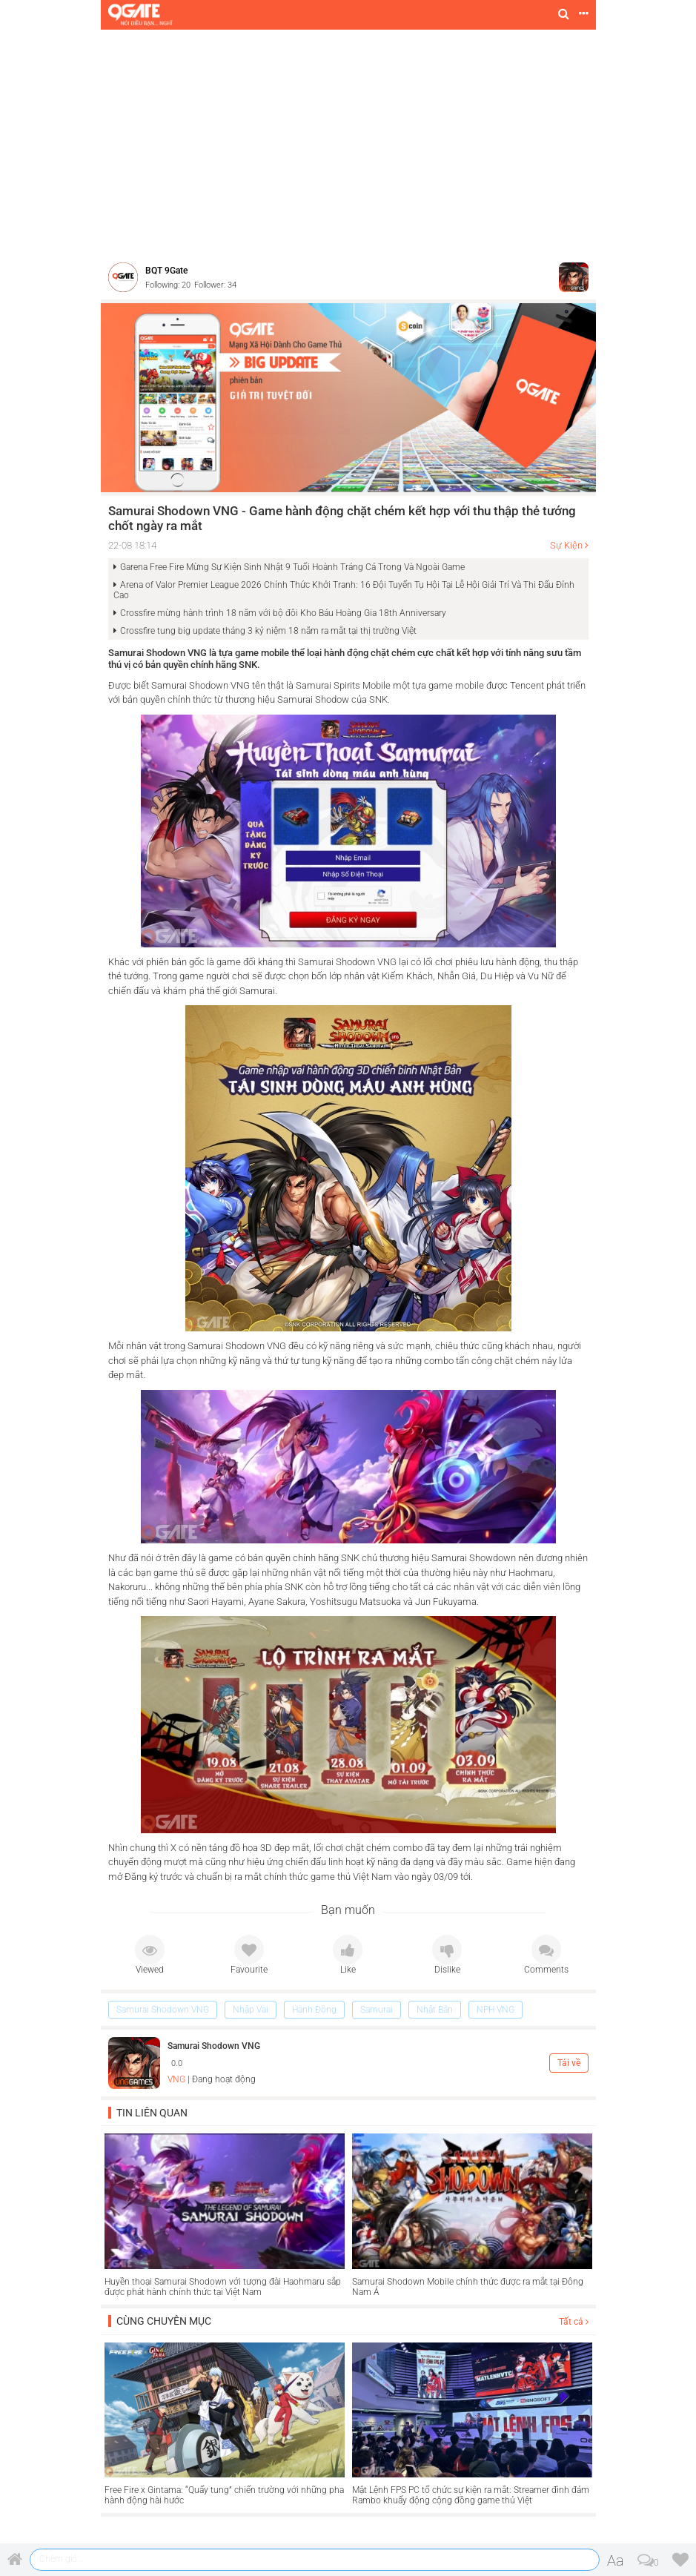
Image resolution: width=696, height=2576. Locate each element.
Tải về (568, 2063)
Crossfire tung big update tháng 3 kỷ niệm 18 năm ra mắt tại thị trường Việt (268, 631)
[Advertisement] (348, 141)
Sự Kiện (566, 545)
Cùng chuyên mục (163, 2321)
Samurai (376, 2009)
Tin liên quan (152, 2113)
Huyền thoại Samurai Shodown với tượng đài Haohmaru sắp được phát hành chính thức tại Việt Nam (223, 2287)
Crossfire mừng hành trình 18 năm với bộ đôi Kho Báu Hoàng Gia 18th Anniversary (283, 613)
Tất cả (574, 2322)
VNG (176, 2079)
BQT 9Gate (166, 270)
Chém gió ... (62, 2559)
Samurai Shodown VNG (162, 2009)
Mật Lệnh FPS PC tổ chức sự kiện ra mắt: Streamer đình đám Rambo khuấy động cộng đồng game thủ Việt (470, 2495)
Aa (615, 2560)
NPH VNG (495, 2009)
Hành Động (314, 2009)
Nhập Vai (250, 2009)
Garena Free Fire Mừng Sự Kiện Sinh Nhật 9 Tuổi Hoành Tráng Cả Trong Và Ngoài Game (292, 567)
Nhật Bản (435, 2009)
